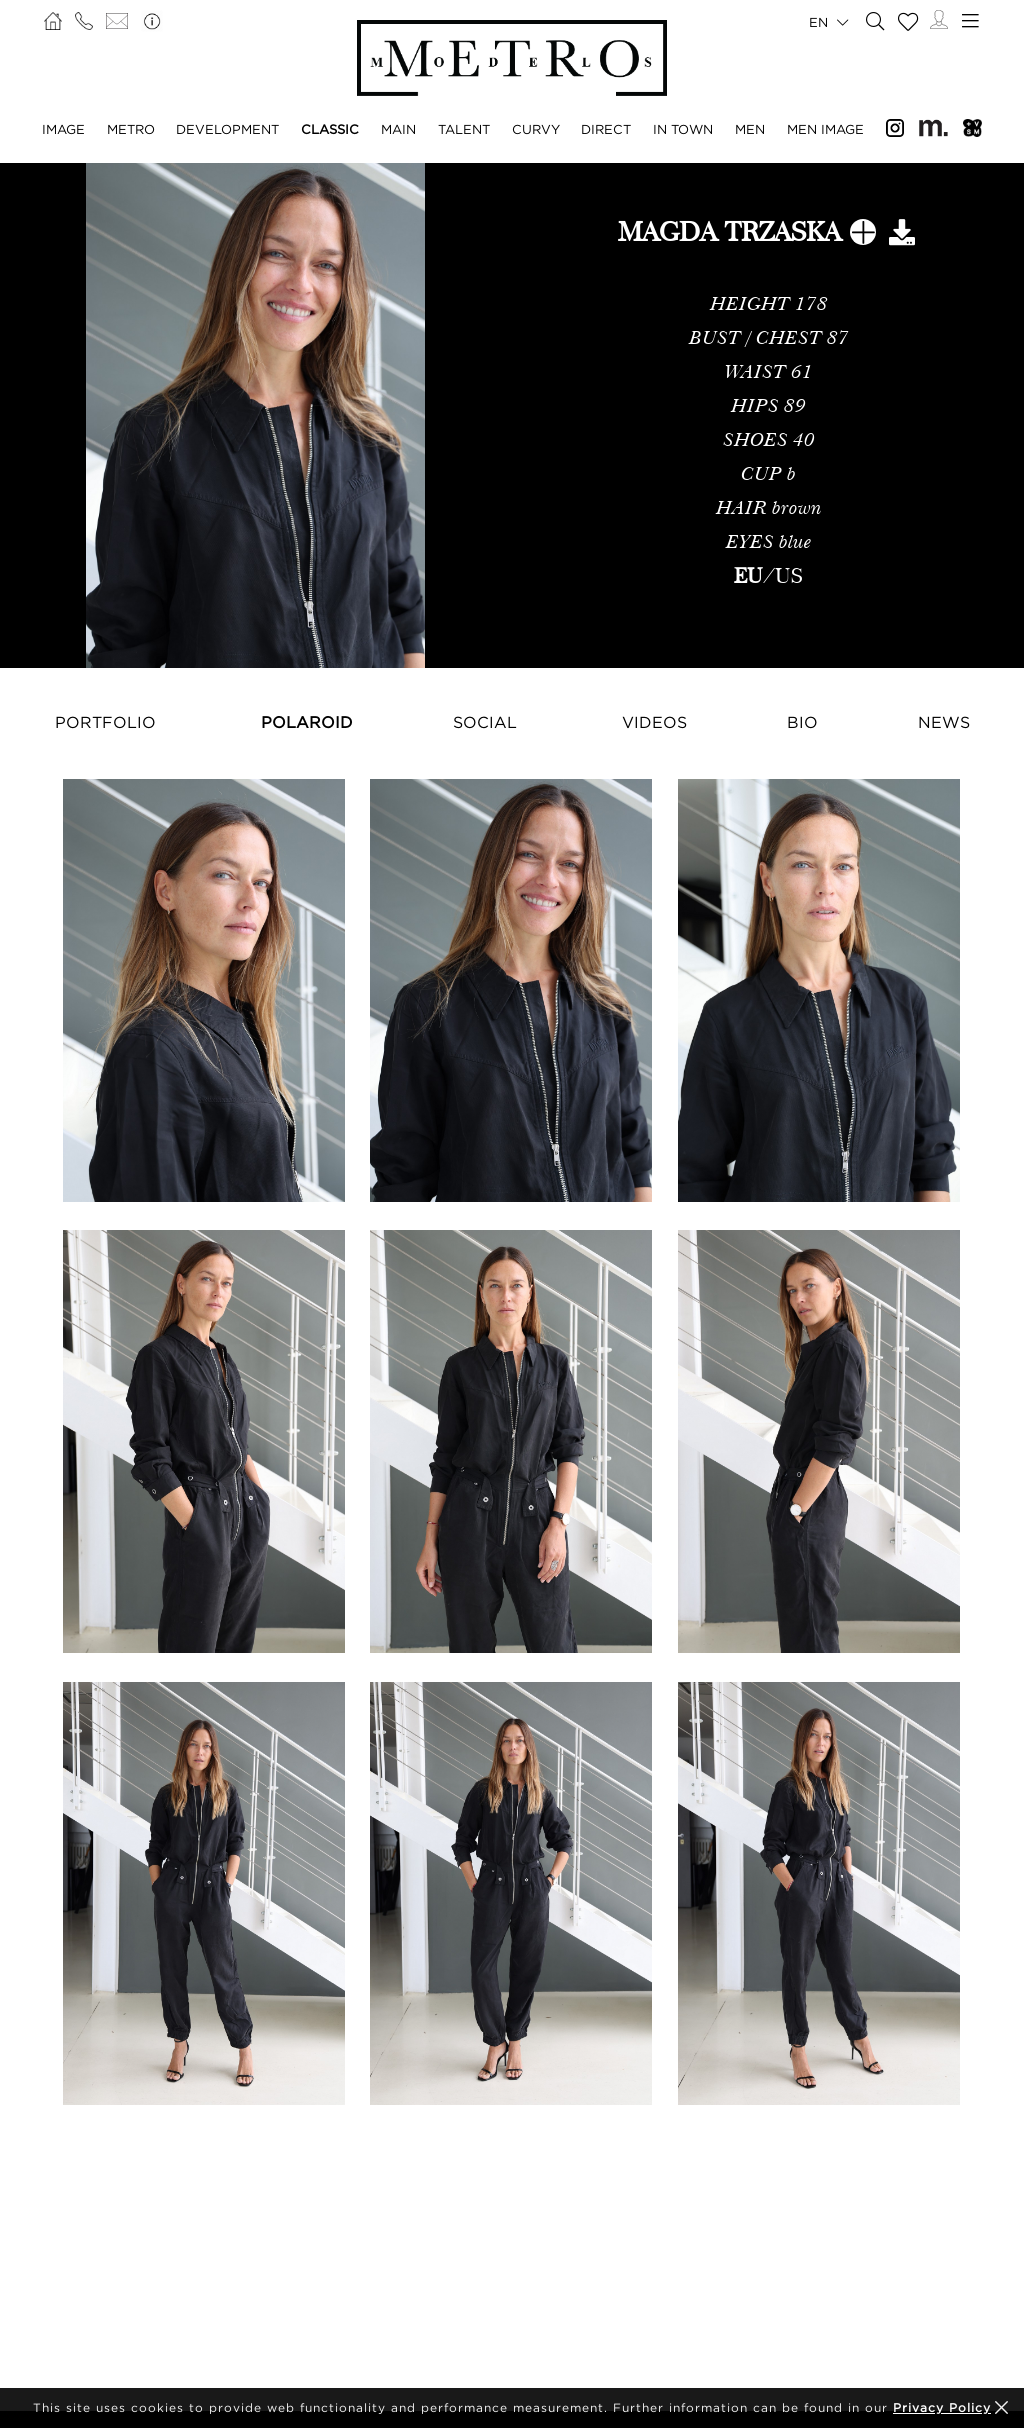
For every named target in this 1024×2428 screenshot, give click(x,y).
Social (485, 722)
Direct (606, 129)
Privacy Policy (942, 2407)
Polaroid (307, 722)
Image (63, 129)
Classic (330, 129)
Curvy (536, 129)
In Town (683, 129)
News (944, 722)
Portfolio (105, 722)
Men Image (825, 129)
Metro (131, 129)
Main (398, 129)
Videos (654, 722)
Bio (802, 722)
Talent (464, 129)
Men (750, 129)
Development (227, 129)
